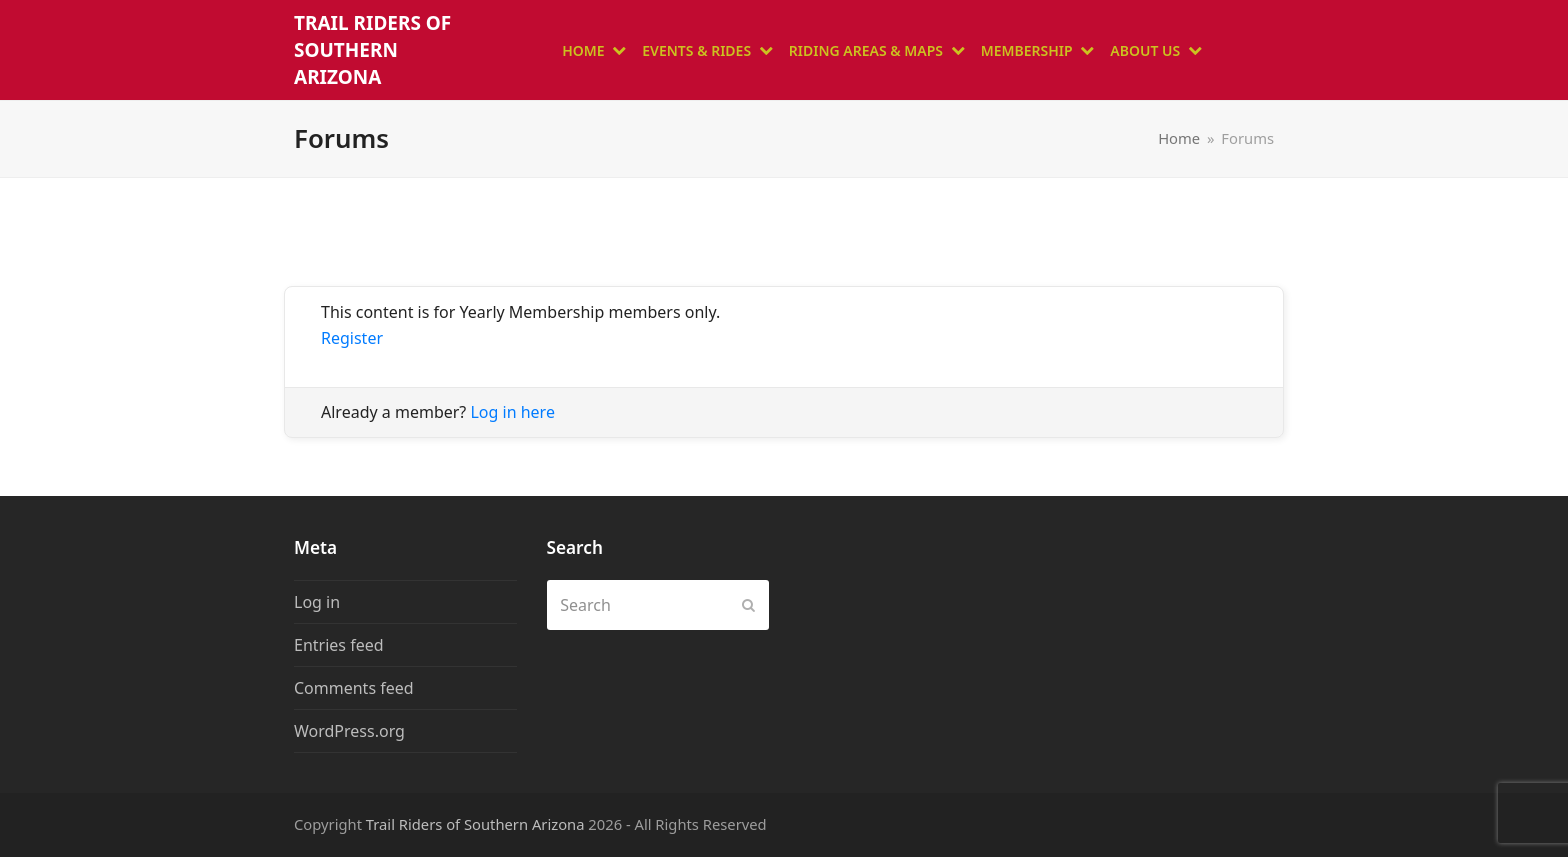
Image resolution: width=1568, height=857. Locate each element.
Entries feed (339, 645)
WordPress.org (349, 731)
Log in (317, 602)
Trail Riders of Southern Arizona (372, 50)
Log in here (512, 412)
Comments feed (354, 688)
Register (352, 338)
